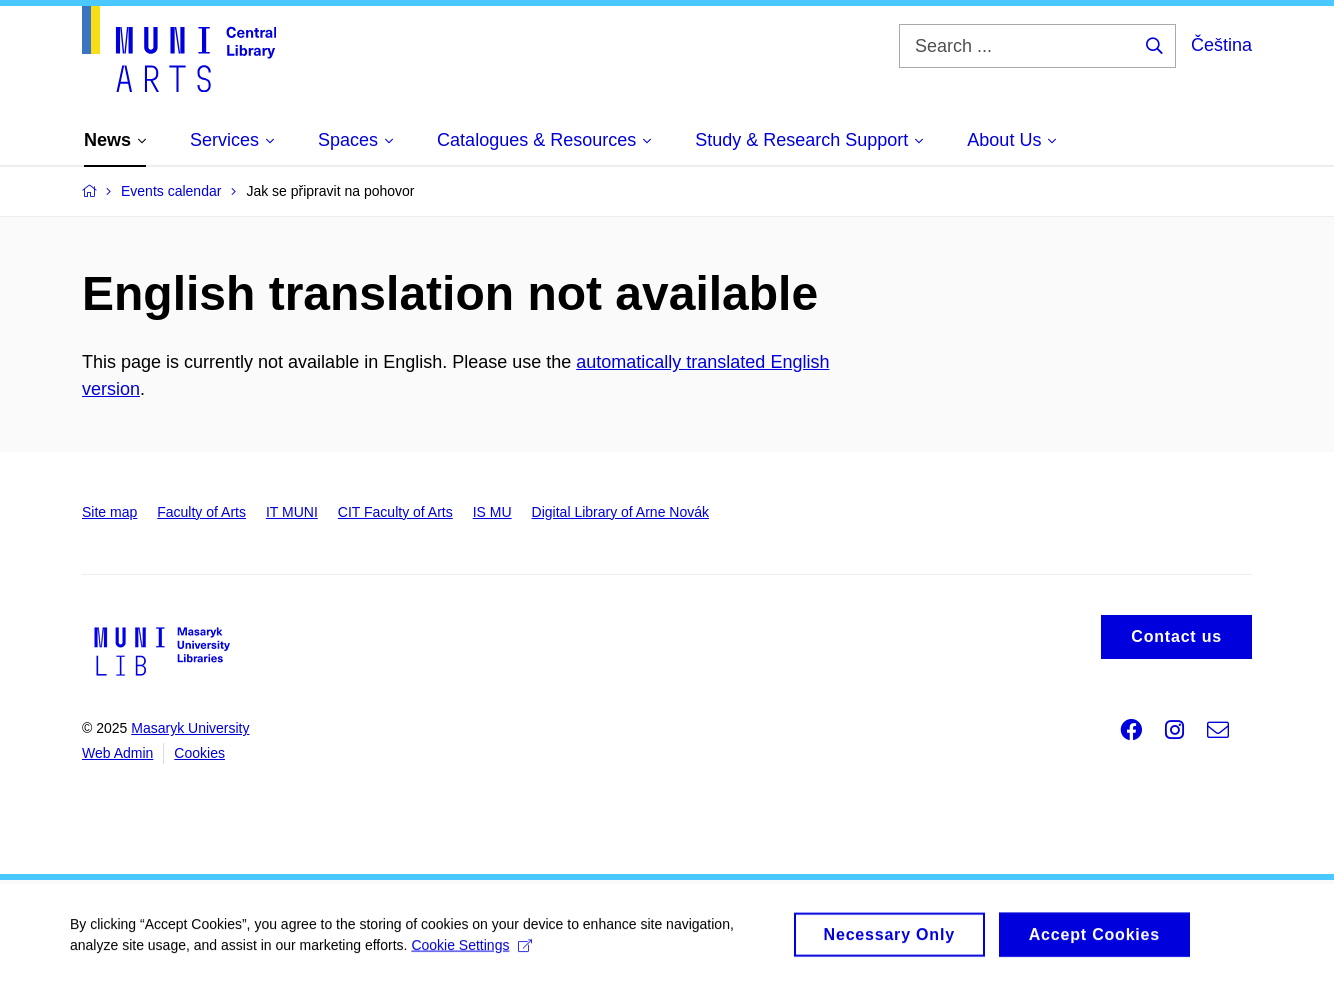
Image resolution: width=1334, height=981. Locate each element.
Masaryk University (190, 728)
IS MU (492, 512)
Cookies (199, 753)
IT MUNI (292, 512)
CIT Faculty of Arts (395, 512)
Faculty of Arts (201, 512)
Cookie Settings (471, 952)
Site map (109, 512)
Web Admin (117, 753)
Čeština (1221, 45)
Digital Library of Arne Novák (620, 512)
